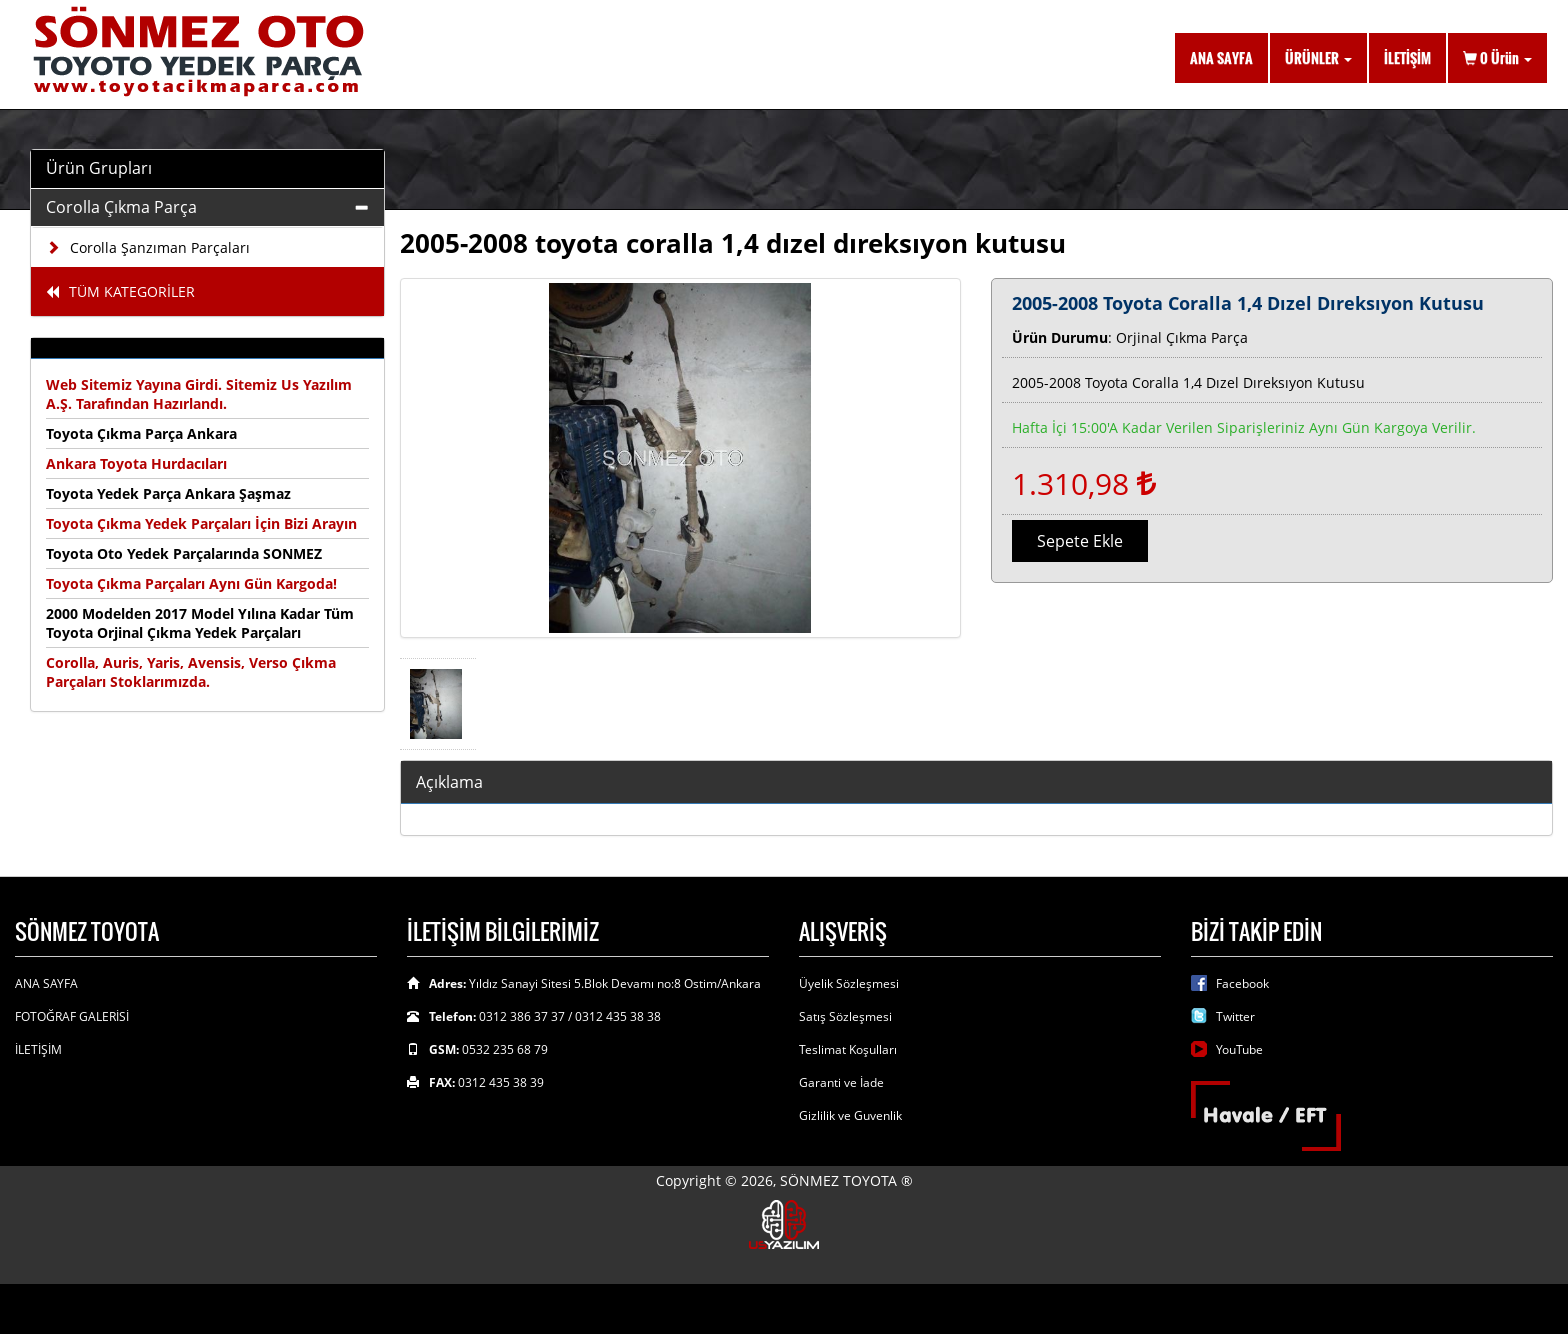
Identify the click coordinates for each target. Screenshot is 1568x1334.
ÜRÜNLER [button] (1318, 57)
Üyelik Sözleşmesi (849, 983)
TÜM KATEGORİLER (120, 291)
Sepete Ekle (1080, 541)
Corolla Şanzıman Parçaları (148, 247)
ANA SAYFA (1221, 57)
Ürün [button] (1497, 57)
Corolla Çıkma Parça (121, 207)
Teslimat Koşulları (848, 1049)
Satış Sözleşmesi (845, 1016)
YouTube (1239, 1049)
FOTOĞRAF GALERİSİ (72, 1016)
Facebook (1242, 983)
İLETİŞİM (1407, 57)
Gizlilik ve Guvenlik (850, 1115)
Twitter (1235, 1016)
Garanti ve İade (841, 1082)
